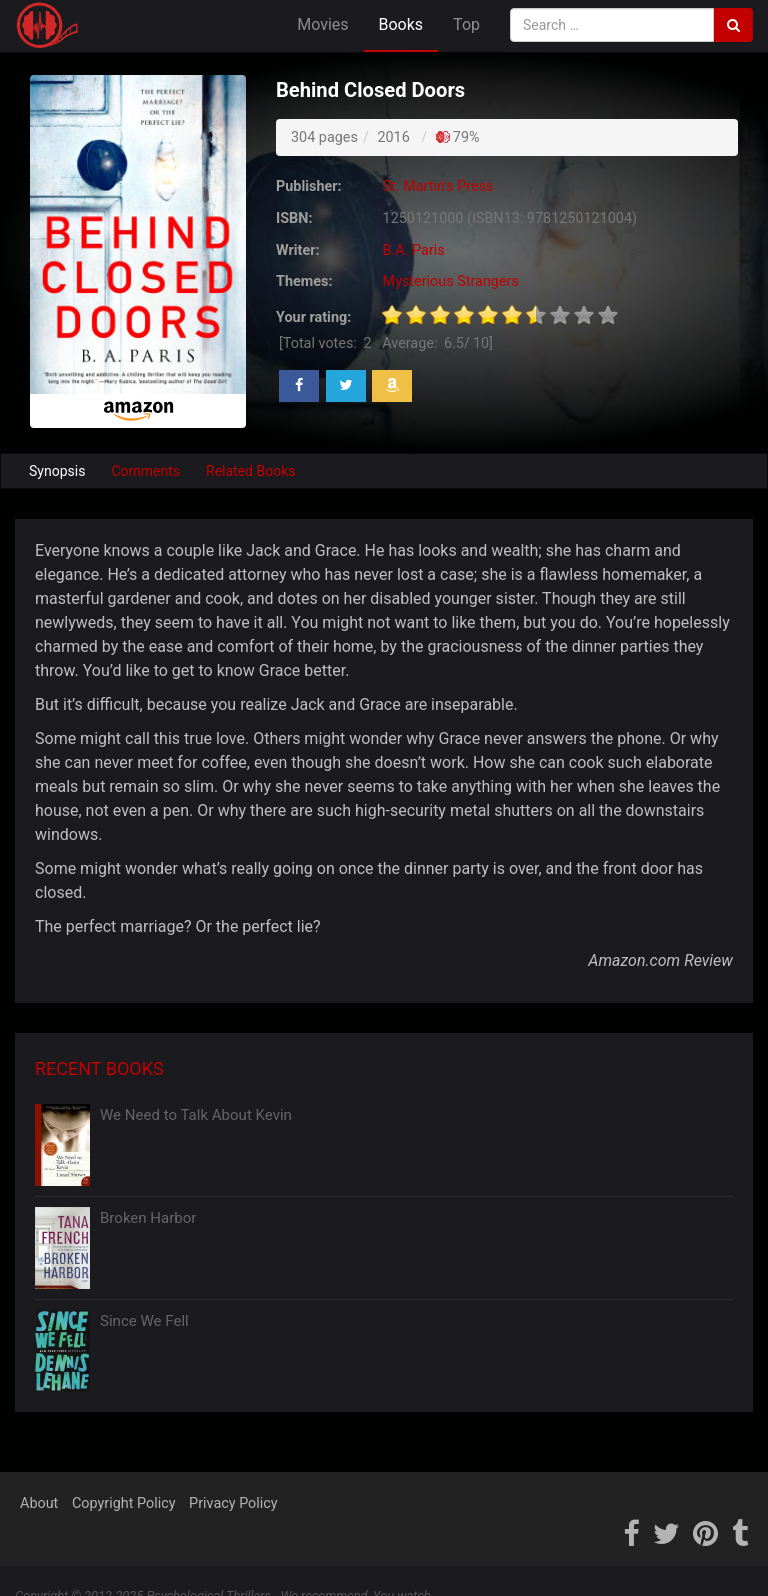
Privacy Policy (233, 1503)
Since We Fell (144, 1321)
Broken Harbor (148, 1218)
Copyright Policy (124, 1503)
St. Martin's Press (438, 186)
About (39, 1503)
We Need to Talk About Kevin (196, 1115)
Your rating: (313, 317)
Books (401, 24)
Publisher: (309, 186)
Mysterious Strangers (451, 281)
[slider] (500, 315)
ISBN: (294, 218)
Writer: (298, 250)
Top (466, 24)
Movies (322, 24)
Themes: (304, 281)
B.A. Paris (414, 250)
